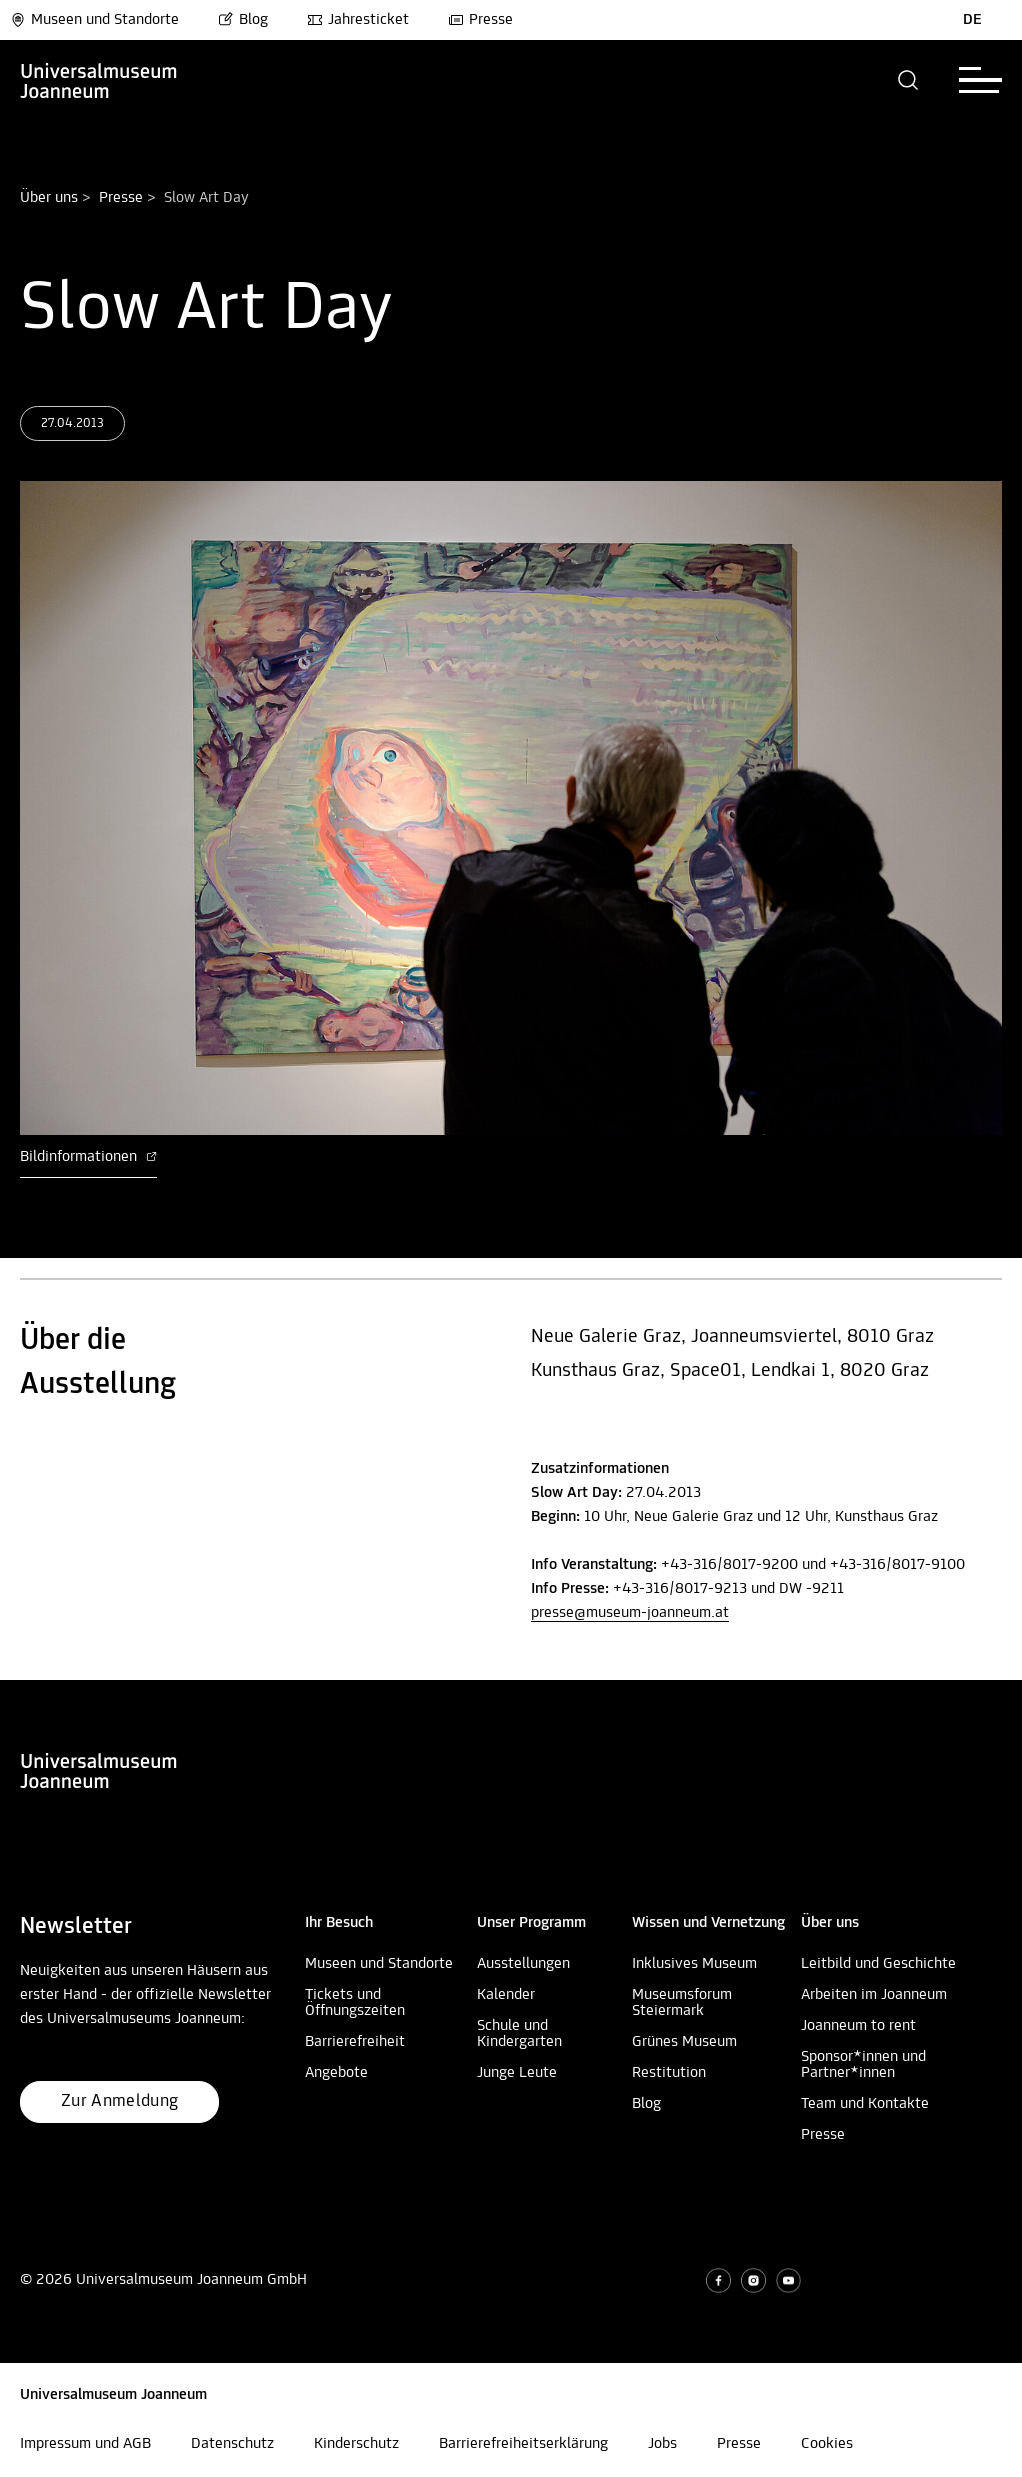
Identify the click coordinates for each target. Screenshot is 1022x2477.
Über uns (49, 198)
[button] (908, 80)
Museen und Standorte (94, 20)
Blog (243, 20)
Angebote (336, 2073)
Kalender (506, 1995)
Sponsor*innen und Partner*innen (863, 2065)
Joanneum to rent (858, 2026)
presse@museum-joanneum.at (630, 1613)
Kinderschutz (356, 2444)
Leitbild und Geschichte (878, 1964)
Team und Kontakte (865, 2104)
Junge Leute (517, 2073)
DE (972, 20)
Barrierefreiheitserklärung (523, 2444)
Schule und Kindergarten (519, 2034)
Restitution (669, 2073)
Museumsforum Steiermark (682, 2003)
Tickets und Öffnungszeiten (355, 2003)
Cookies (827, 2444)
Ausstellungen (523, 1964)
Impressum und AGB (85, 2444)
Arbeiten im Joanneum (874, 1995)
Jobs (662, 2444)
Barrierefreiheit (355, 2042)
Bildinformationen (88, 1157)
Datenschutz (232, 2444)
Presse (480, 20)
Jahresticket (358, 20)
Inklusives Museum (694, 1964)
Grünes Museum (684, 2042)
